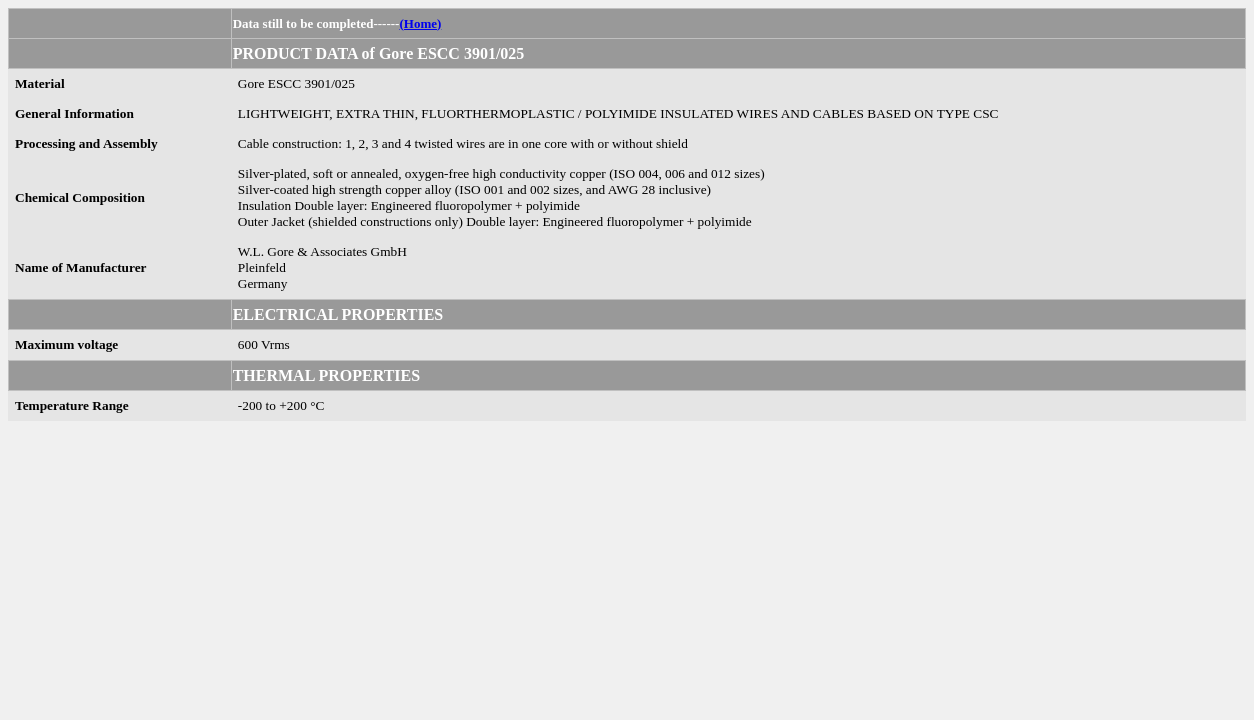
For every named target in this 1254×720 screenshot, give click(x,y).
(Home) (420, 23)
